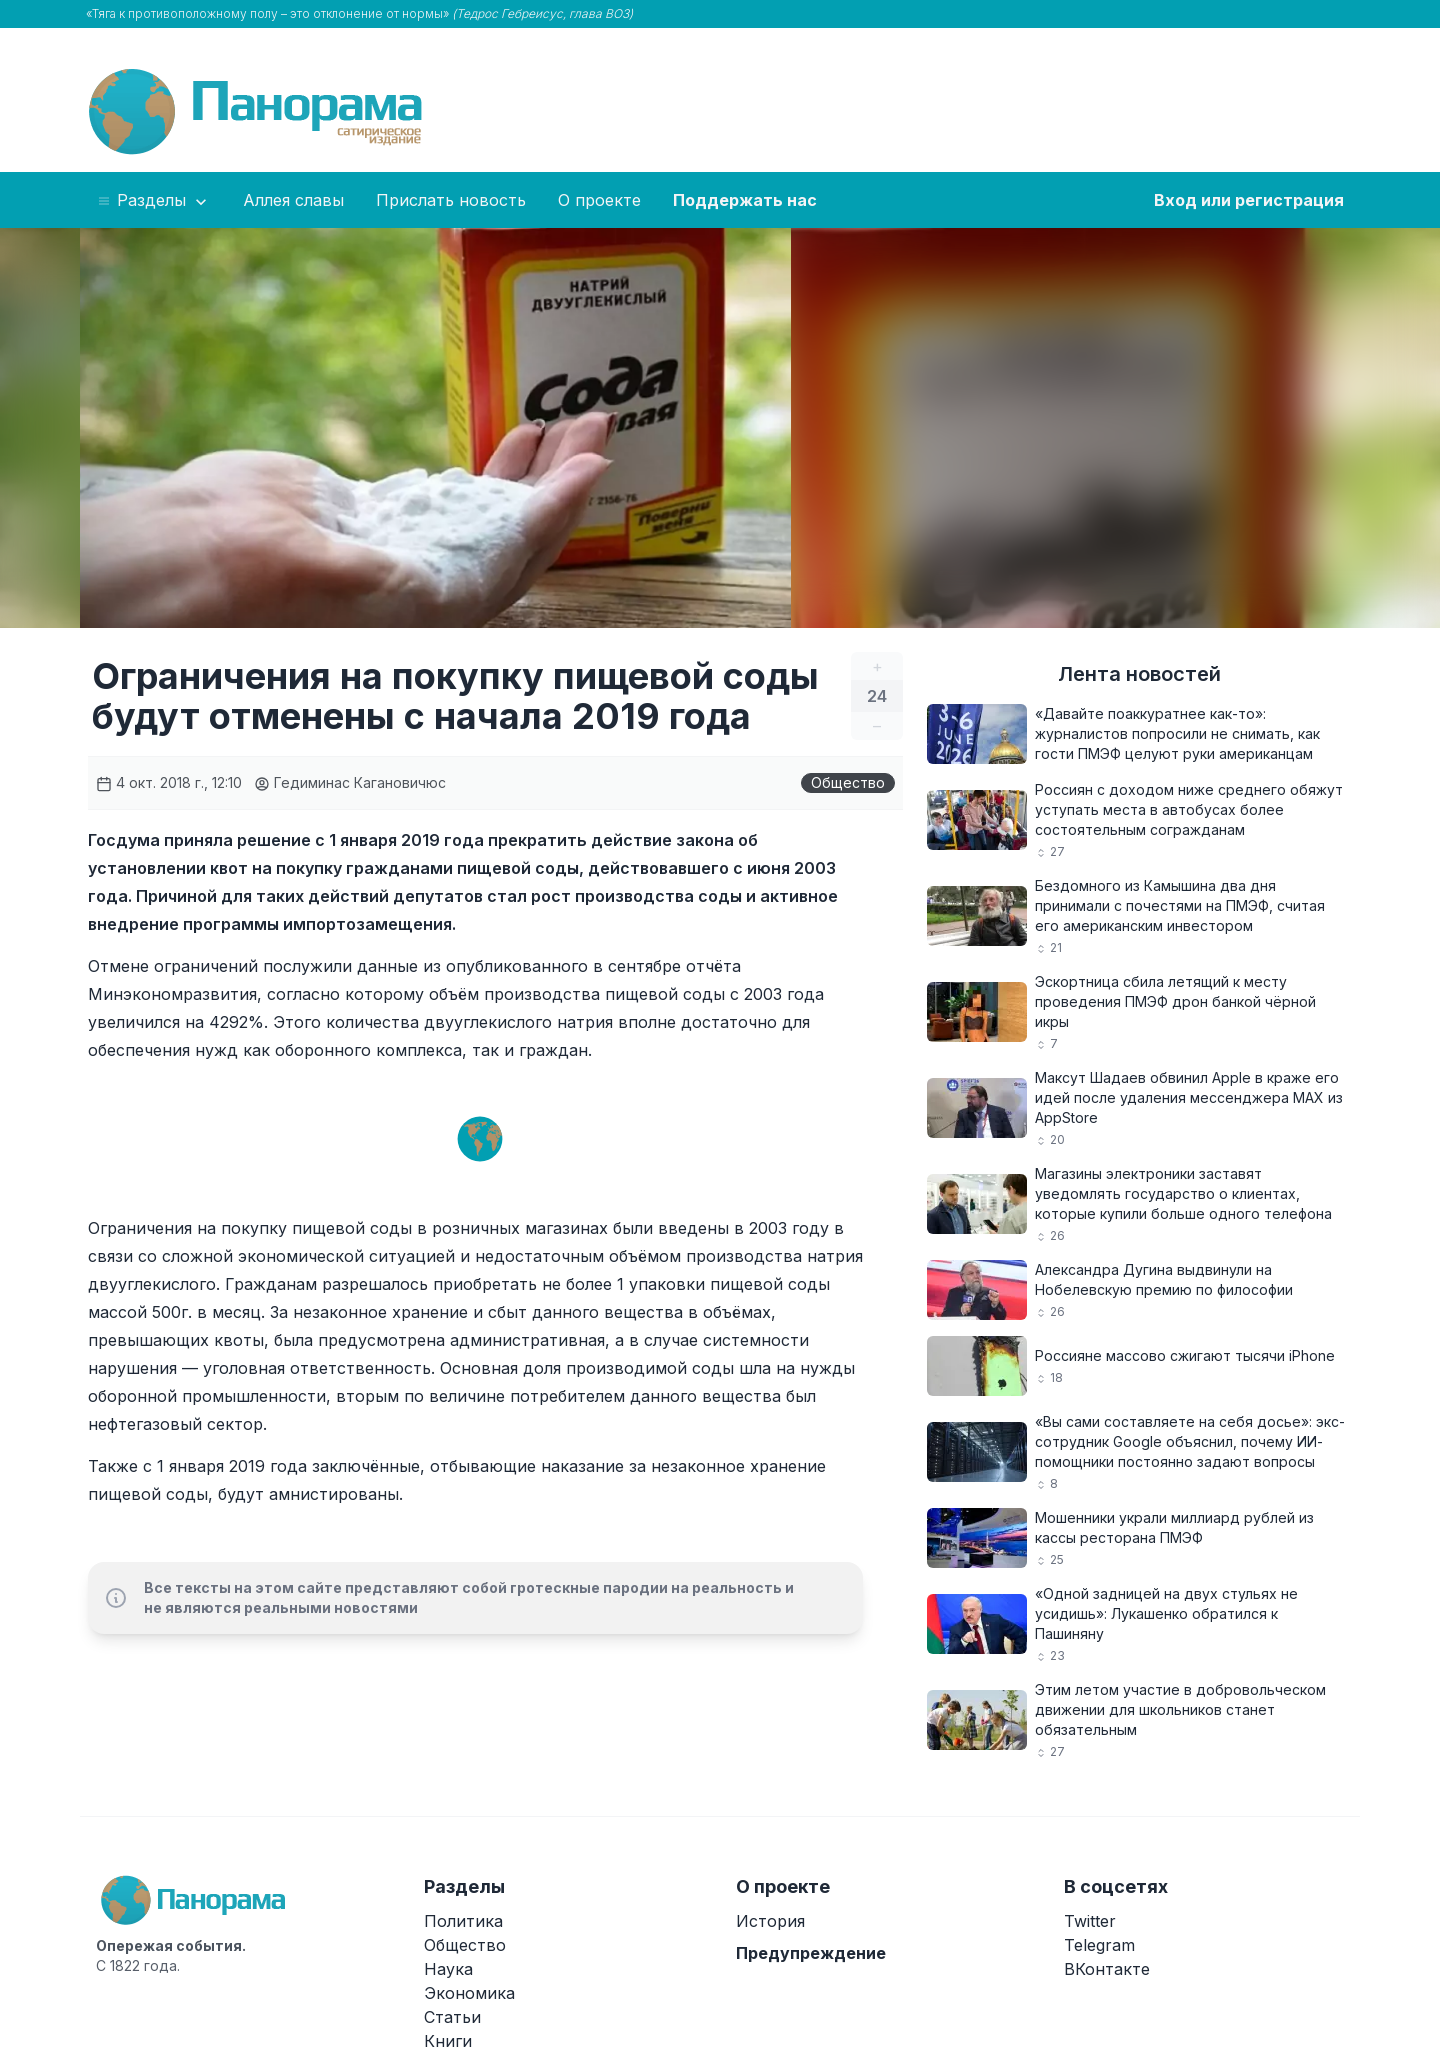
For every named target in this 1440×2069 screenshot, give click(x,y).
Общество (848, 782)
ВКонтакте (1107, 1969)
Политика (463, 1921)
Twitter (1090, 1921)
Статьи (452, 2017)
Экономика (469, 1993)
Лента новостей (1139, 674)
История (770, 1921)
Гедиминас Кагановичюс (350, 782)
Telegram (1099, 1945)
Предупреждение (811, 1953)
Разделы (153, 201)
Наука (448, 1969)
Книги (448, 2041)
